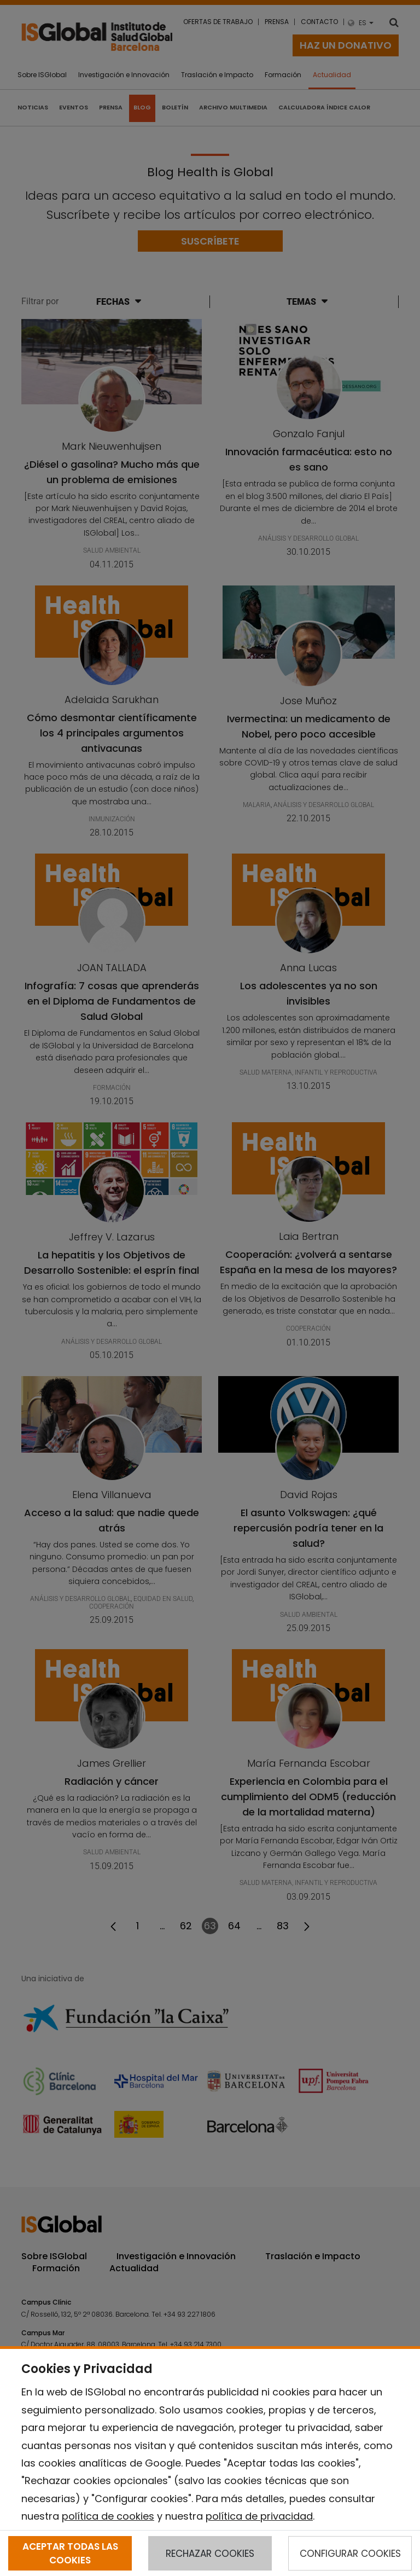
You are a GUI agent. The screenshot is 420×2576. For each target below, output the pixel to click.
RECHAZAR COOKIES (210, 2553)
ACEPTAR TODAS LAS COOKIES (70, 2553)
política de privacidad (259, 2516)
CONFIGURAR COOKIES (350, 2553)
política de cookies (108, 2516)
